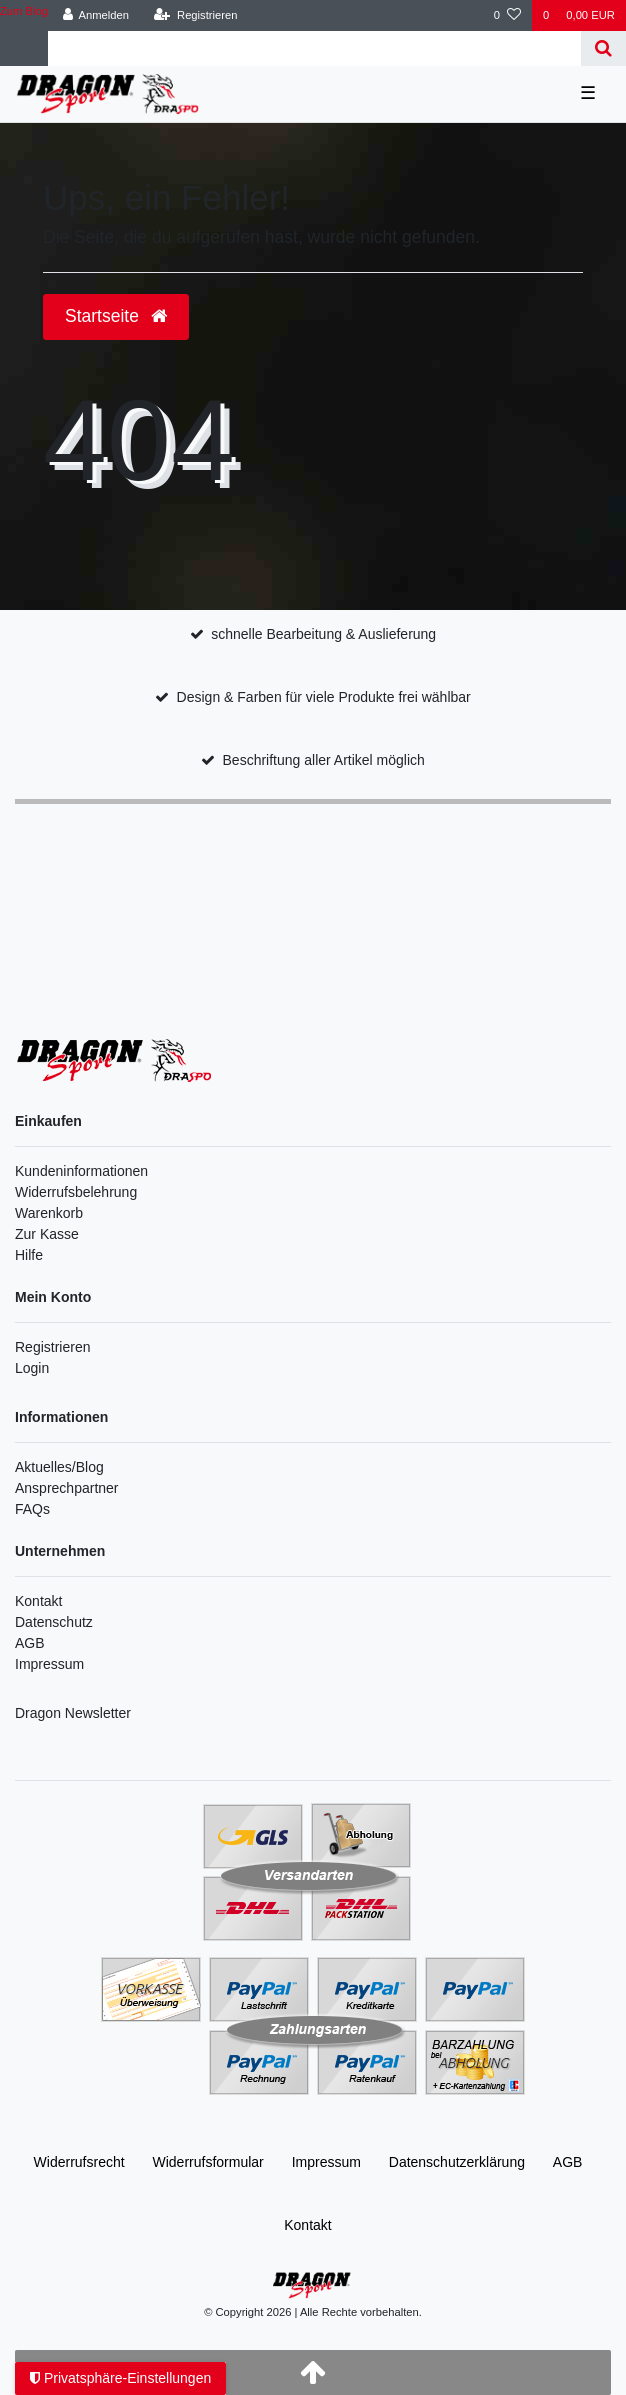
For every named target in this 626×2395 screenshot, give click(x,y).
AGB (30, 1643)
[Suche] (603, 48)
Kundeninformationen (81, 1171)
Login (32, 1368)
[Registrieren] (195, 15)
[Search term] (314, 48)
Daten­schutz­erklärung (457, 2162)
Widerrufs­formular (208, 2162)
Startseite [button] (116, 316)
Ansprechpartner (67, 1488)
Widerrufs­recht (79, 2162)
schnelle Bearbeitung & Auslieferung (323, 634)
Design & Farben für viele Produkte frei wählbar (324, 697)
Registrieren (52, 1347)
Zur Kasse (47, 1234)
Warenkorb (49, 1213)
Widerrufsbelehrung (76, 1192)
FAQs (32, 1509)
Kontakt (38, 1601)
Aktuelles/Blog (59, 1467)
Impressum (49, 1664)
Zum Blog (24, 11)
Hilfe (29, 1255)
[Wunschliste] (507, 15)
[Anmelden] (95, 15)
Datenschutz (54, 1622)
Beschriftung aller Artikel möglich (324, 760)
